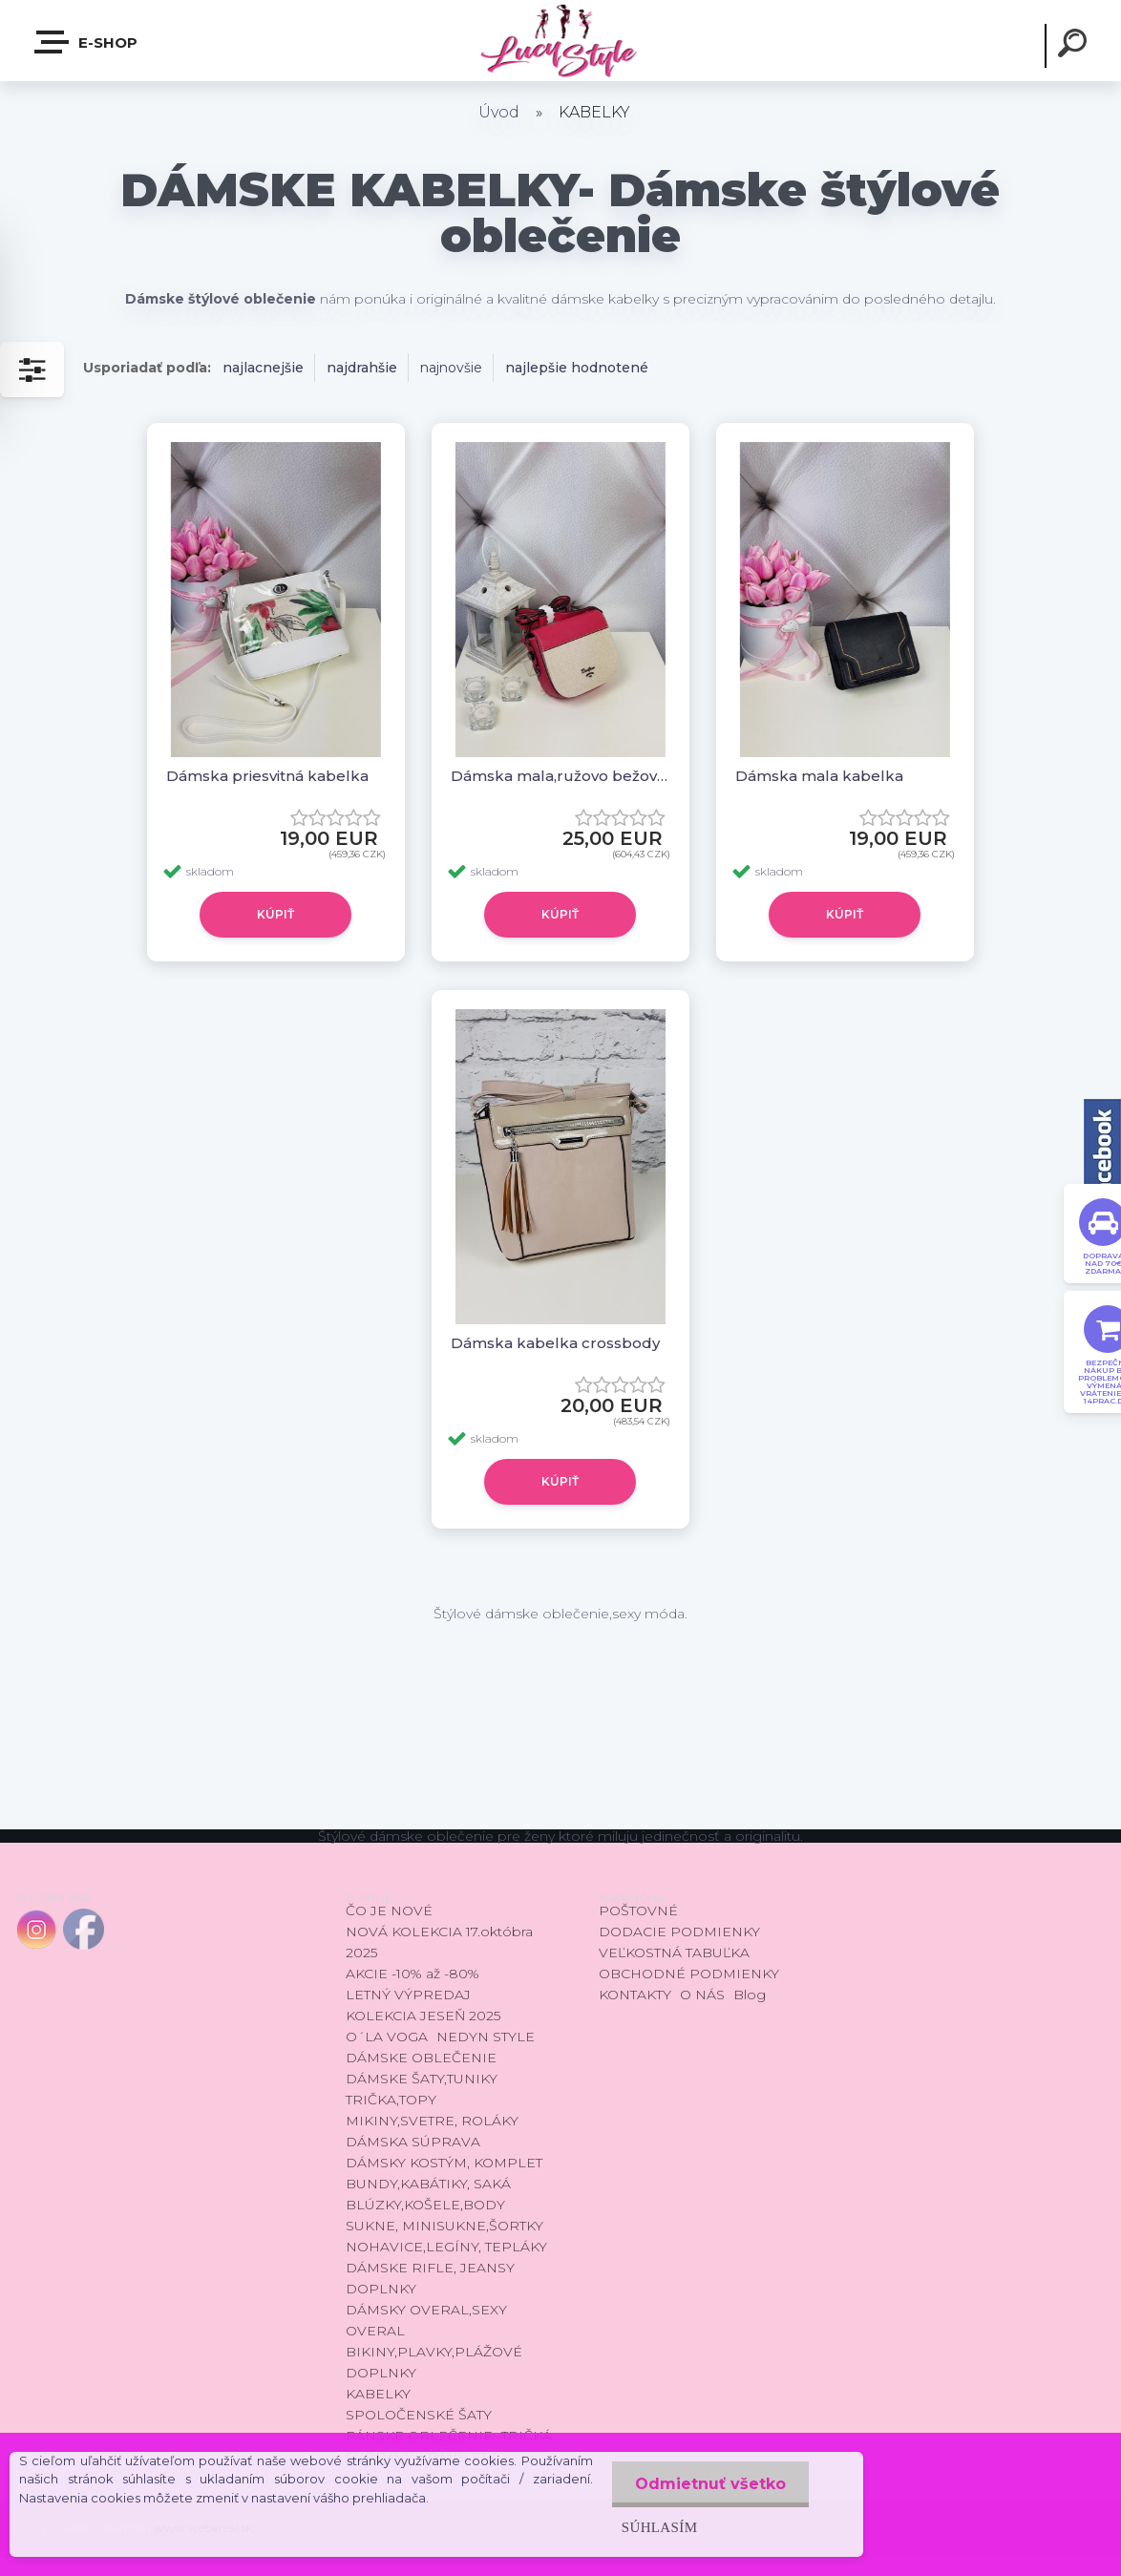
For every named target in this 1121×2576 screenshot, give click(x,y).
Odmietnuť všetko (709, 2484)
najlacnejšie (263, 367)
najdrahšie (362, 367)
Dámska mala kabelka (819, 776)
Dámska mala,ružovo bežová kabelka (560, 776)
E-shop (86, 42)
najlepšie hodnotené (576, 367)
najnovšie (451, 367)
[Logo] (560, 40)
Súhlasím (658, 2527)
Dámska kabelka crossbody (555, 1343)
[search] (1075, 46)
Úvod (498, 112)
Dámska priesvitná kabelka (267, 776)
